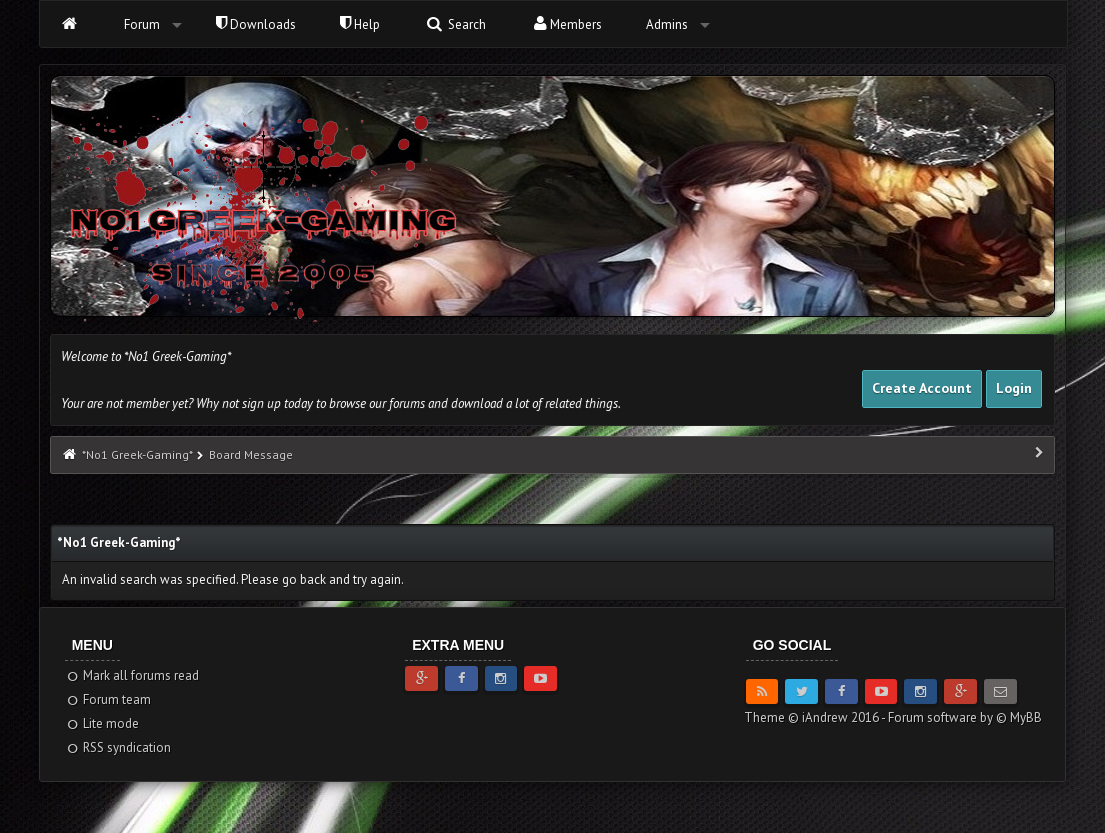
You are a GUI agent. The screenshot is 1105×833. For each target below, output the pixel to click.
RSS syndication (118, 747)
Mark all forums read (132, 675)
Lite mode (102, 723)
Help (360, 24)
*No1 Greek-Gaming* (137, 454)
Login (1014, 388)
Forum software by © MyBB (965, 717)
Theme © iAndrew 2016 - (816, 717)
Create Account (922, 388)
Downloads (256, 24)
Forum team (108, 699)
